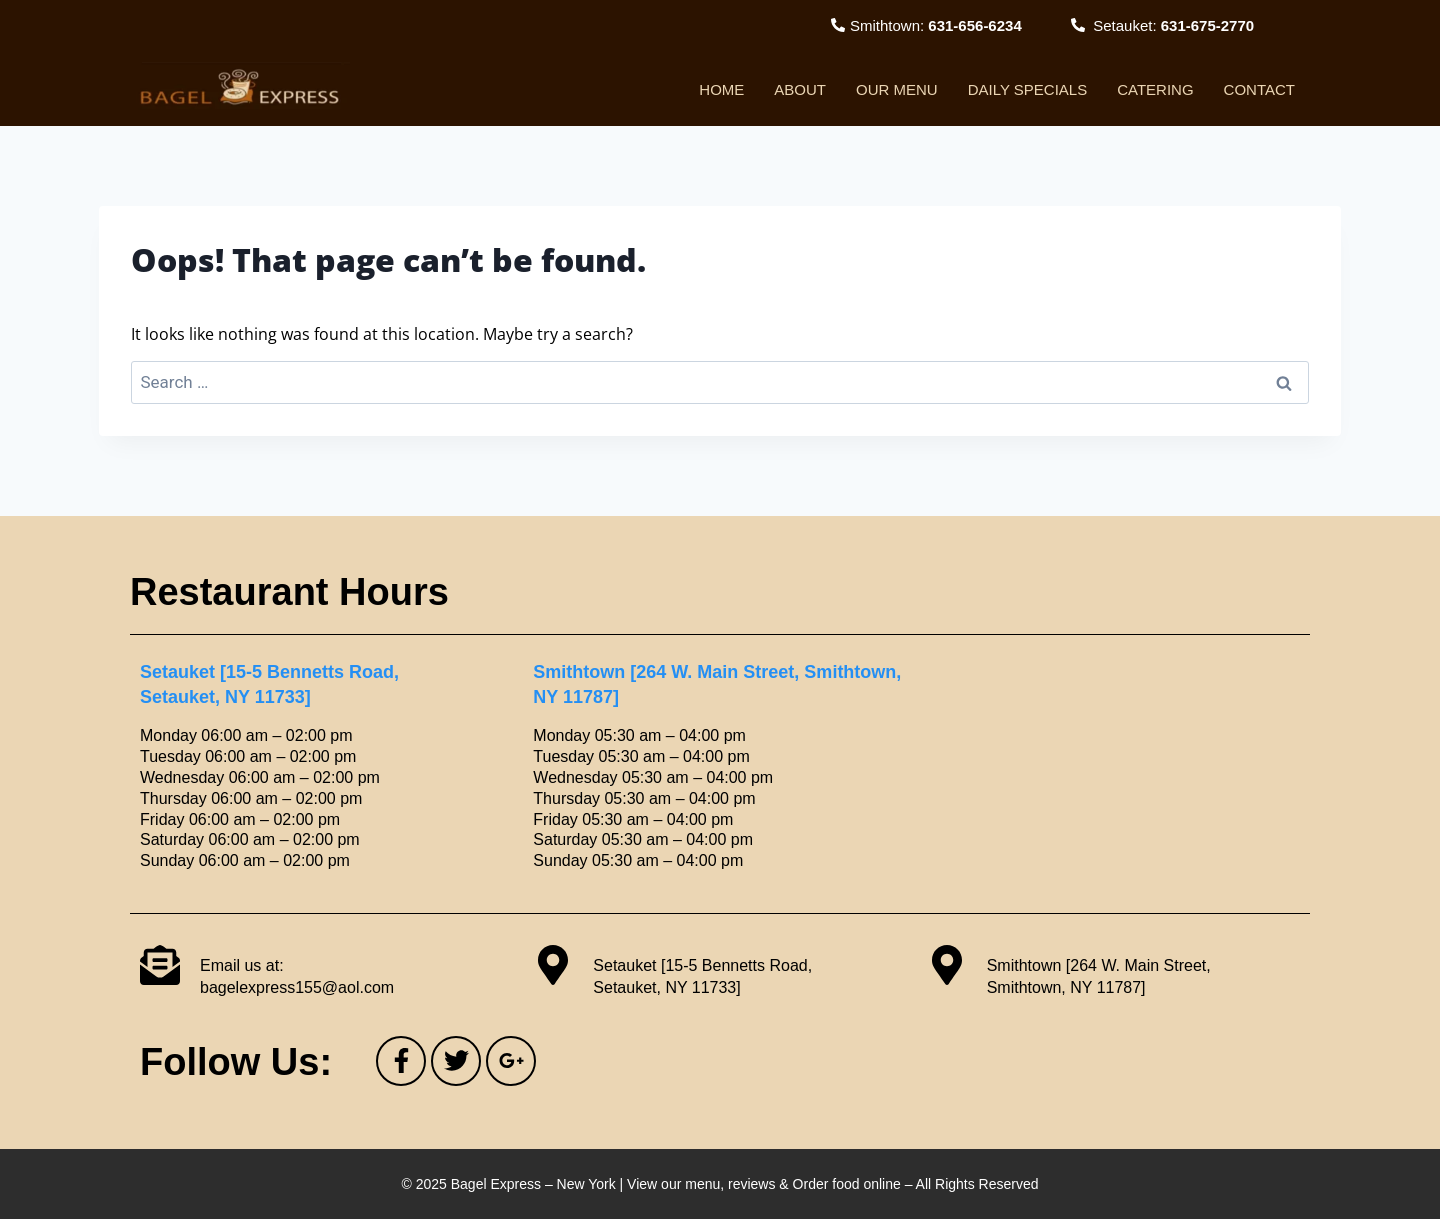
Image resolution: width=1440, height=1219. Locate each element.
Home (721, 89)
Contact (1259, 89)
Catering (1155, 89)
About (800, 89)
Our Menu (897, 89)
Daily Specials (1028, 89)
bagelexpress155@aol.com (297, 987)
